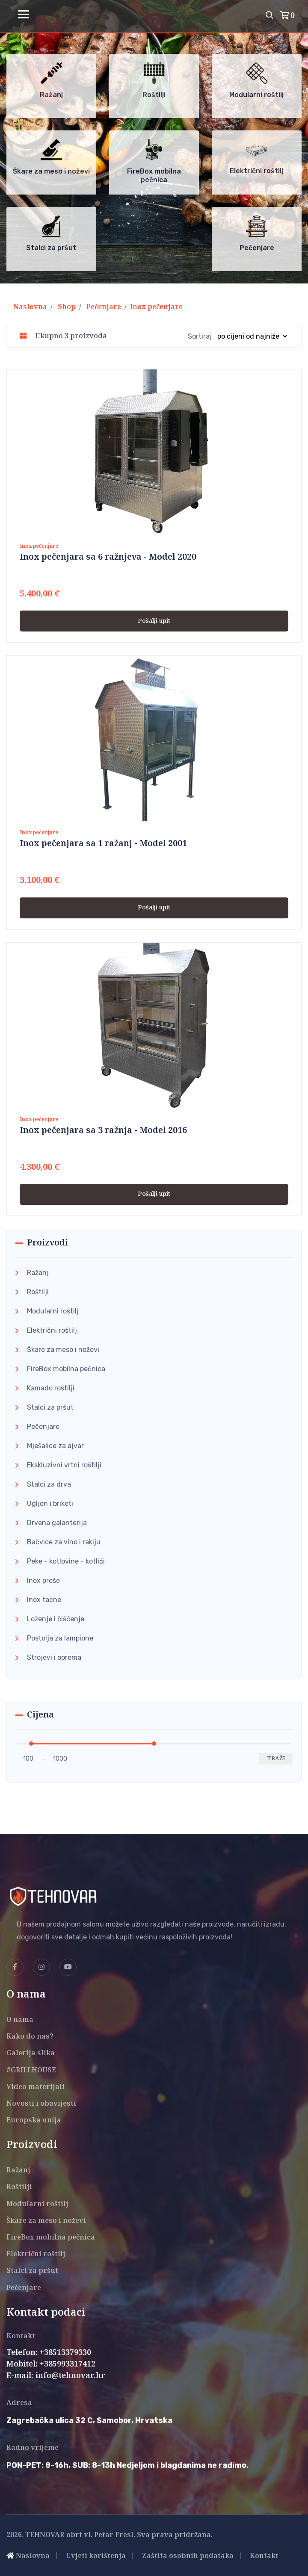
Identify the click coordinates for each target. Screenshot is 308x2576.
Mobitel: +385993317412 (50, 2364)
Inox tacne (44, 1600)
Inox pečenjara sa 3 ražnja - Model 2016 (103, 1130)
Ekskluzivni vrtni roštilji (64, 1465)
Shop (67, 307)
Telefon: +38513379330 (48, 2353)
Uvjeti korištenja (96, 2556)
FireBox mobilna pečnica (66, 1369)
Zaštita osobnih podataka (188, 2556)
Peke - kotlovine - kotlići (66, 1561)
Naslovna (30, 307)
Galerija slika (30, 2053)
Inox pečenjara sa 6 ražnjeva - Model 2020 (108, 557)
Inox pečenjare (156, 307)
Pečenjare (103, 307)
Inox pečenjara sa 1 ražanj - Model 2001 (103, 844)
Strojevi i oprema (54, 1657)
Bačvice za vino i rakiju (64, 1542)
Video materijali (35, 2087)
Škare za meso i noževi (63, 1350)
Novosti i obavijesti (41, 2103)
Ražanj (38, 1273)
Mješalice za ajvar (55, 1446)
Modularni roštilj (53, 1311)
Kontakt (264, 2556)
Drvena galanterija (57, 1523)
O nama (19, 2019)
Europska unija (33, 2120)
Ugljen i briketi (50, 1503)
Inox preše (43, 1580)
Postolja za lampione (60, 1638)
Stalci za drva (49, 1484)
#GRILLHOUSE (31, 2070)
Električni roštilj (52, 1330)
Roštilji (38, 1292)
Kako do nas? (29, 2036)
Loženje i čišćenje (55, 1619)
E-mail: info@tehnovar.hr (55, 2376)
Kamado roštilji (50, 1388)
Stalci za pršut (50, 1407)
